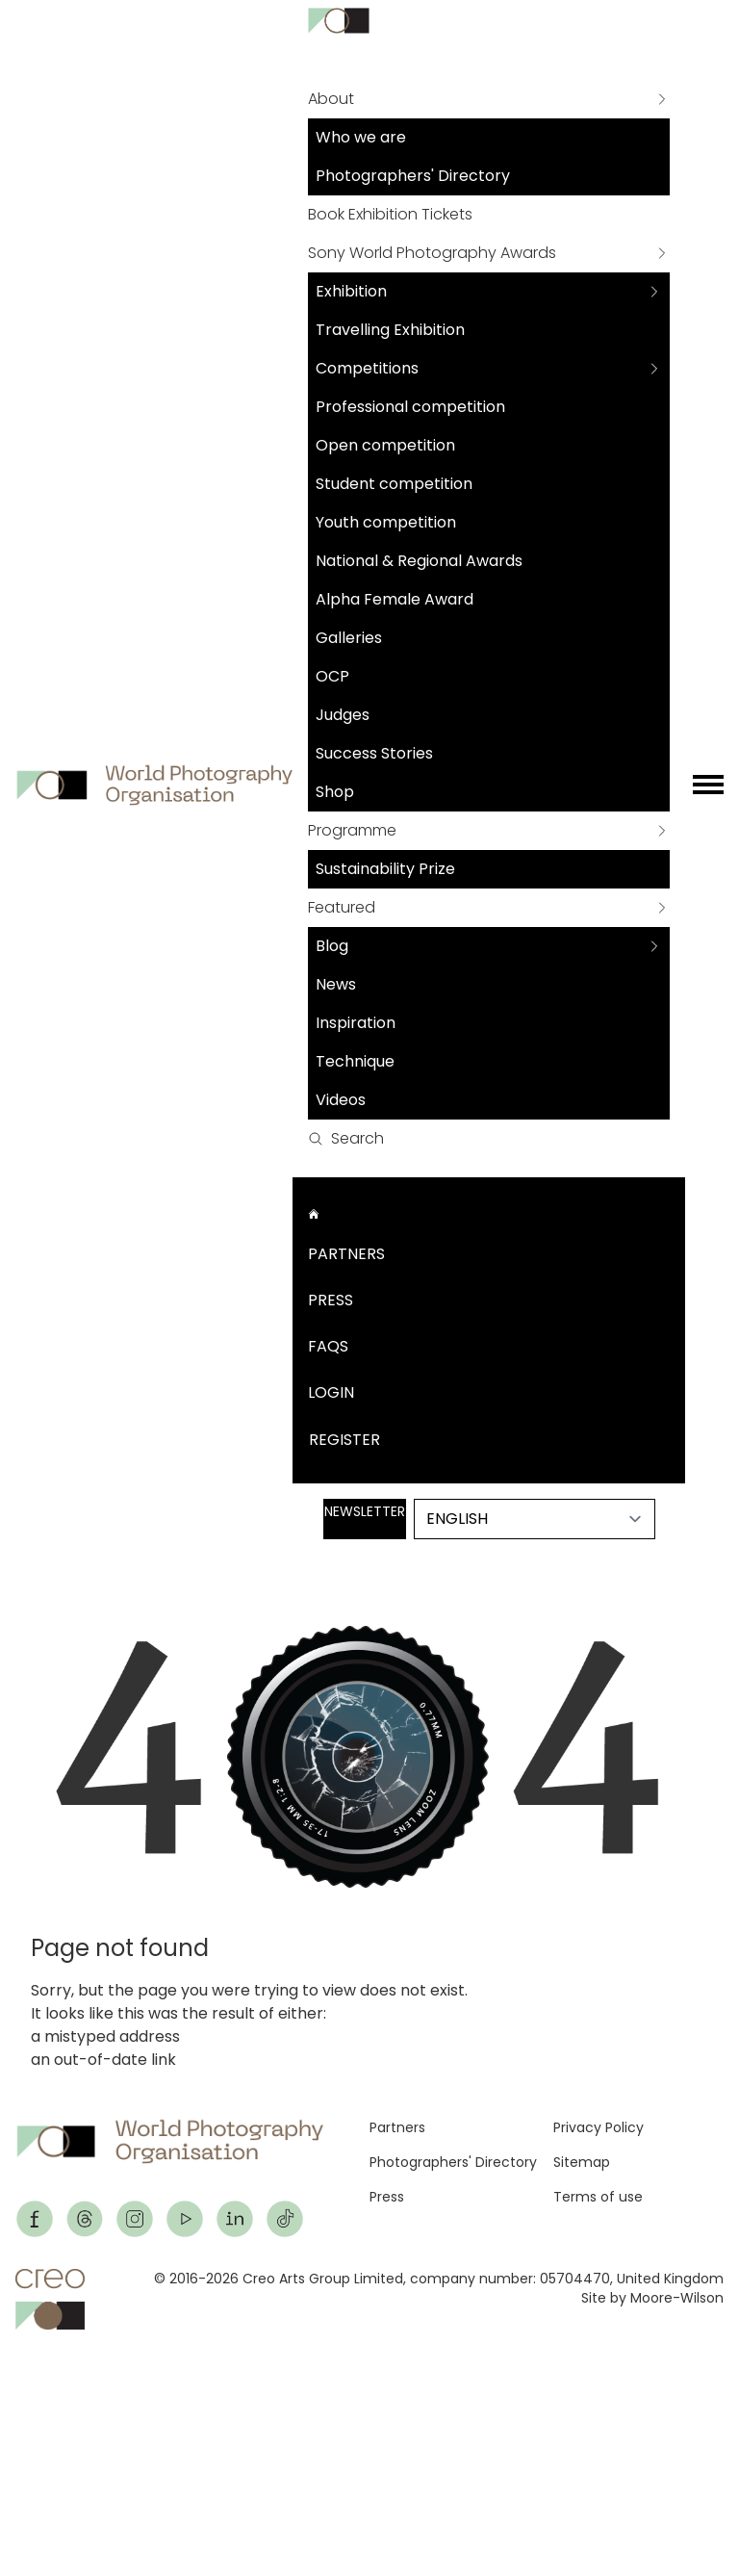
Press (330, 1300)
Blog (332, 946)
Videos (341, 1100)
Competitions (367, 368)
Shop (335, 792)
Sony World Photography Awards (432, 253)
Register (344, 1440)
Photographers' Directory (413, 176)
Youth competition (386, 522)
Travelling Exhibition (390, 330)
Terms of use (598, 2196)
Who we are (361, 137)
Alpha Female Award (394, 599)
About (331, 99)
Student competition (394, 484)
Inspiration (355, 1023)
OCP (332, 676)
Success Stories (374, 753)
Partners (346, 1254)
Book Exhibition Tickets (390, 214)
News (336, 984)
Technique (355, 1061)
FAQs (328, 1346)
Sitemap (581, 2162)
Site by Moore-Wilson (652, 2297)
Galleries (349, 638)
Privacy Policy (598, 2127)
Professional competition (410, 407)
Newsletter (364, 1511)
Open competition (385, 445)
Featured (341, 907)
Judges (343, 715)
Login (331, 1392)
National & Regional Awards (419, 561)
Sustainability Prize (385, 869)
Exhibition (351, 291)
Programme (352, 830)
